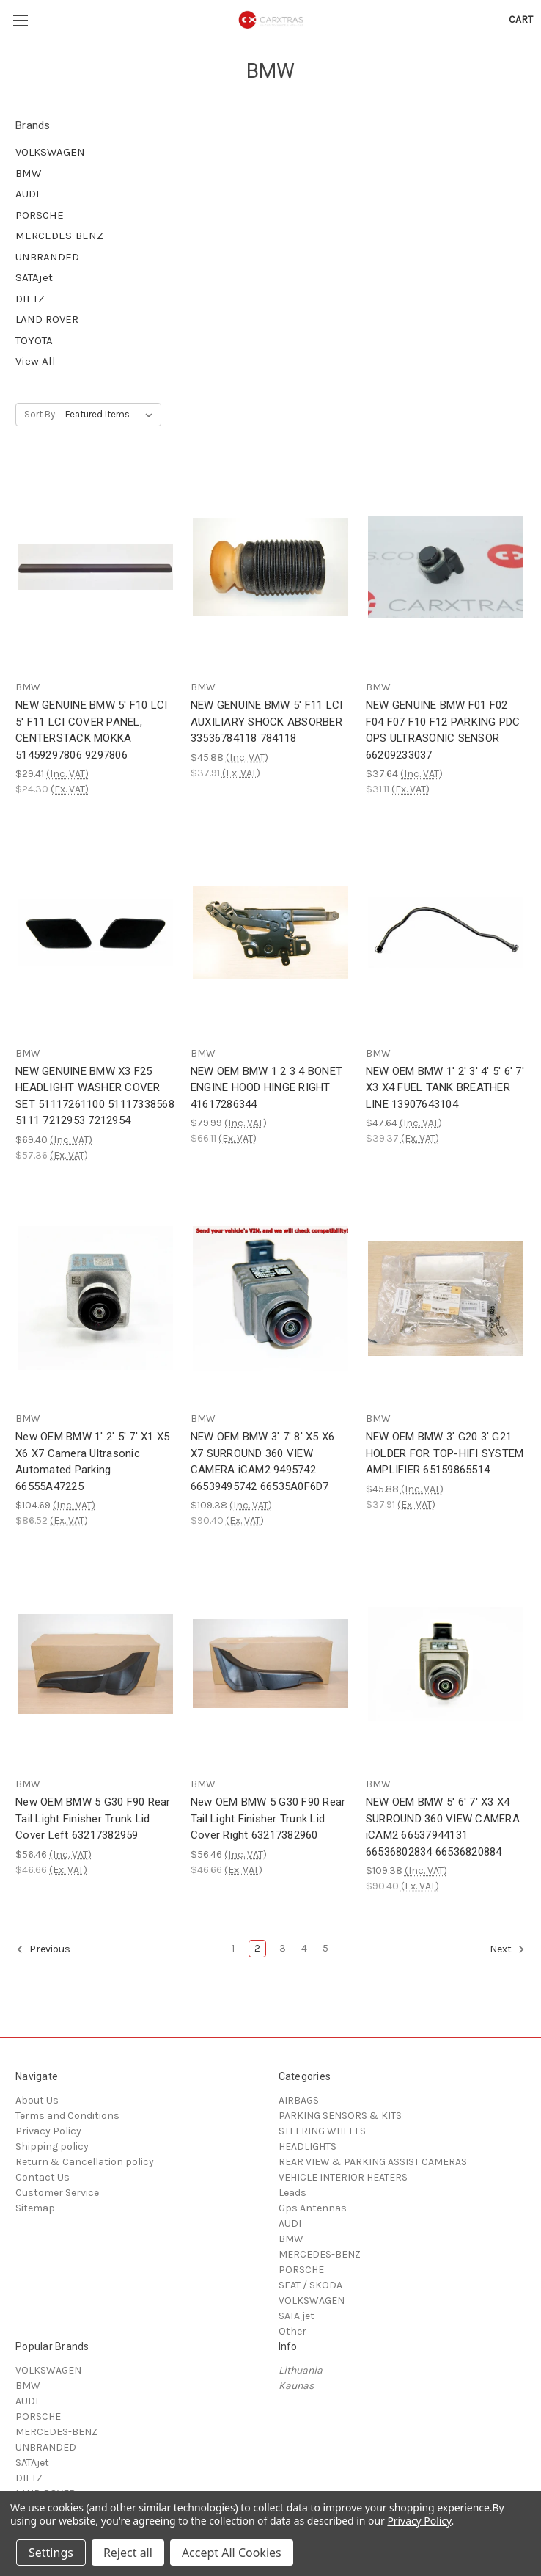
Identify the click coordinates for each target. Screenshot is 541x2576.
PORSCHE (39, 215)
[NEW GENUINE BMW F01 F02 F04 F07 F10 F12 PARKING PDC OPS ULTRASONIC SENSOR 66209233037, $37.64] (445, 566)
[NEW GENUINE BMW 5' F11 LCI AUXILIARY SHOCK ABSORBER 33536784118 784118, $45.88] (270, 566)
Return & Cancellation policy (84, 2162)
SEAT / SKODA (310, 2285)
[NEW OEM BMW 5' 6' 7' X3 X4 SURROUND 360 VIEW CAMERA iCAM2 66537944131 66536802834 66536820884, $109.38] (445, 1663)
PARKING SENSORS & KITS (340, 2115)
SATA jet (296, 2316)
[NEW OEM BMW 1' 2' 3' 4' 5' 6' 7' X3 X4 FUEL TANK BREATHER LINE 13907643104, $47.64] (445, 932)
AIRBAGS (299, 2100)
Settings (51, 2552)
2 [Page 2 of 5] (257, 1948)
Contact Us (42, 2177)
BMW (28, 173)
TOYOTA (34, 340)
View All (35, 361)
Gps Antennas (313, 2208)
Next (507, 1949)
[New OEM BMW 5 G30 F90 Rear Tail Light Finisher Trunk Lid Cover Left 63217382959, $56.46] (95, 1663)
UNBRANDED (47, 256)
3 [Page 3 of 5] (282, 1948)
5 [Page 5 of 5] (325, 1948)
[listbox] (112, 415)
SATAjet (34, 277)
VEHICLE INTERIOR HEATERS (343, 2177)
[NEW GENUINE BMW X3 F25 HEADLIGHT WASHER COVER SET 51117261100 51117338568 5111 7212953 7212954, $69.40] (95, 932)
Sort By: (40, 414)
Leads (292, 2192)
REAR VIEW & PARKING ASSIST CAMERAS (373, 2162)
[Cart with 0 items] (521, 19)
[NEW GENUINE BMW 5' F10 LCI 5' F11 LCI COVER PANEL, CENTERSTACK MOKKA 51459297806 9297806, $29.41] (95, 566)
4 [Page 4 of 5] (304, 1948)
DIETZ (30, 298)
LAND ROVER (46, 319)
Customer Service (57, 2192)
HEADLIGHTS (307, 2146)
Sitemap (35, 2208)
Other (292, 2331)
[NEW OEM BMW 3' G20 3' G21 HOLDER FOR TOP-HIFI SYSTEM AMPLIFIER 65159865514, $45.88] (445, 1298)
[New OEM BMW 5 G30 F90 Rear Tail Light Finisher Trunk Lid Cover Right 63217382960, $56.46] (270, 1663)
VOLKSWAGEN (50, 151)
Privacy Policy (48, 2131)
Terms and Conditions (67, 2115)
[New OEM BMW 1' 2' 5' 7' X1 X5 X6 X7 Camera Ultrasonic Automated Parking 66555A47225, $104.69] (95, 1298)
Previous (43, 1949)
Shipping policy (52, 2146)
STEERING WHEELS (322, 2131)
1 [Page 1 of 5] (233, 1948)
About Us (37, 2100)
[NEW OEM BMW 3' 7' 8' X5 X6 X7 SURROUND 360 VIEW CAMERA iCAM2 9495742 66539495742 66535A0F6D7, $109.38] (270, 1298)
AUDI (27, 193)
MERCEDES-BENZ (59, 235)
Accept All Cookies (231, 2552)
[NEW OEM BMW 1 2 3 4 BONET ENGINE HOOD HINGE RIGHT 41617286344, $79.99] (270, 932)
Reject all (127, 2552)
